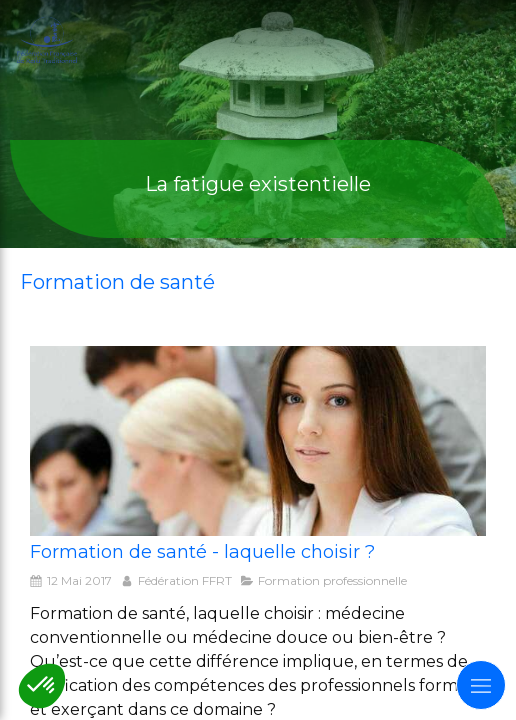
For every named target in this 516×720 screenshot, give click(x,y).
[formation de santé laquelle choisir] (258, 441)
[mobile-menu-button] (481, 685)
